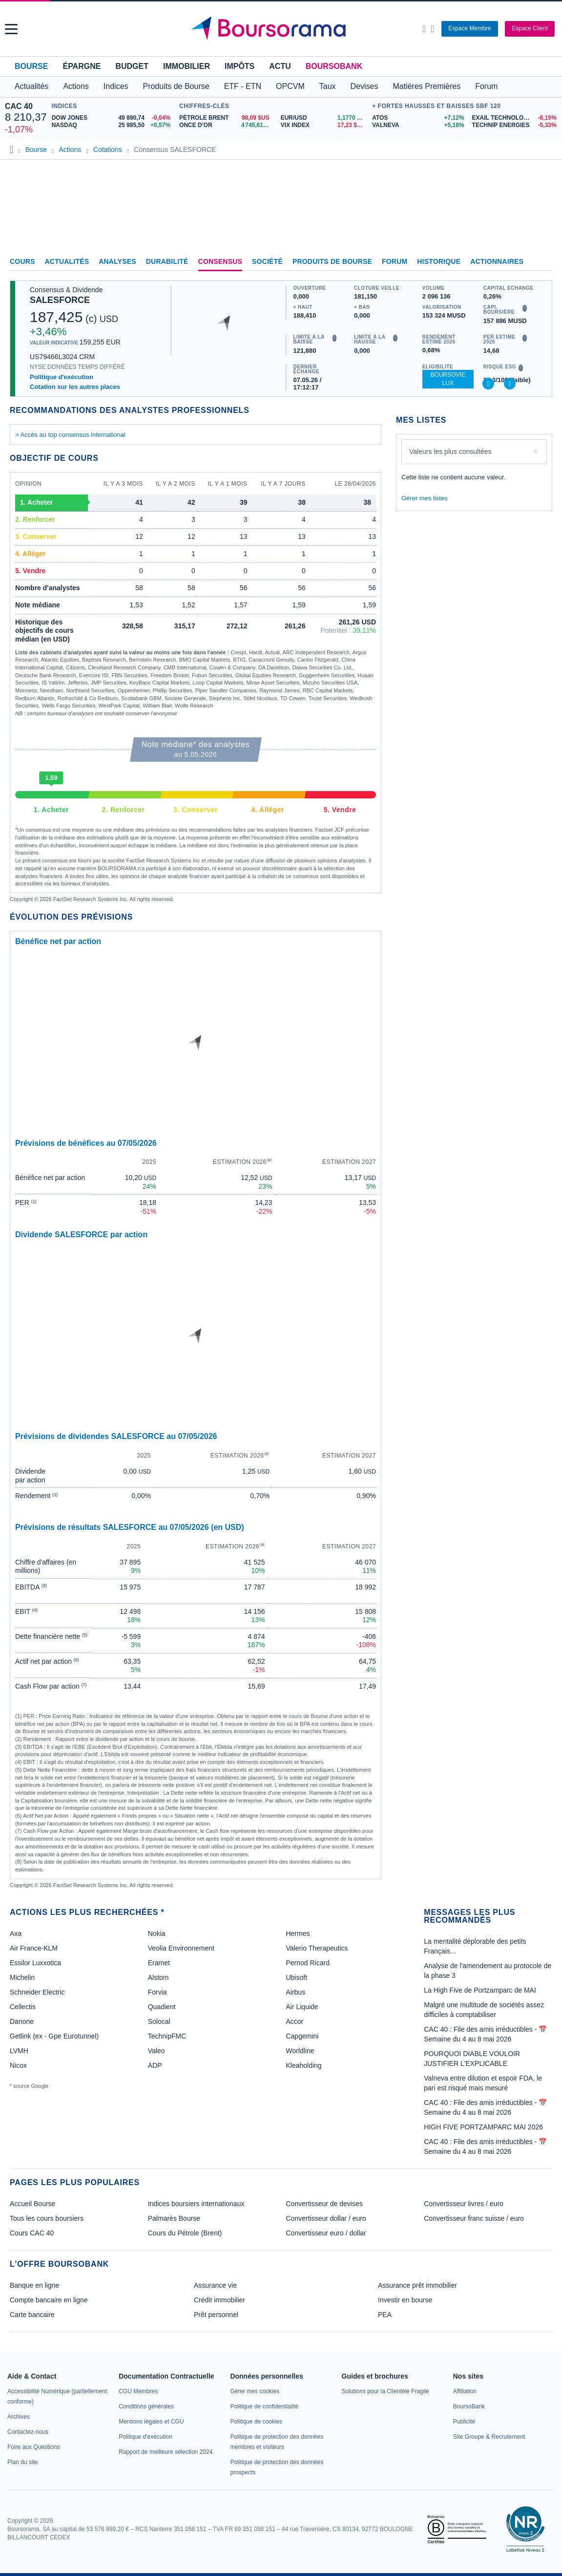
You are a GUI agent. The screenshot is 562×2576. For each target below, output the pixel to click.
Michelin (22, 1977)
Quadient (162, 2007)
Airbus (295, 1992)
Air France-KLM (34, 1948)
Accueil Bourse (32, 2204)
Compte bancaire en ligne (49, 2300)
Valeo (156, 2051)
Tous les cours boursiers (46, 2218)
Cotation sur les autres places (75, 386)
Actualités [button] (31, 86)
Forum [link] (394, 261)
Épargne (81, 66)
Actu (280, 66)
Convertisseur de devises (324, 2204)
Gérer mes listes (424, 498)
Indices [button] (116, 86)
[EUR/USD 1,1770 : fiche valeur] (324, 118)
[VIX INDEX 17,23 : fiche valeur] (324, 125)
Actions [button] (75, 86)
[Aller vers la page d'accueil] (282, 29)
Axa (15, 1933)
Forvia (157, 1992)
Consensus (220, 261)
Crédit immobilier (219, 2300)
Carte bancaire (32, 2314)
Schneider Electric (37, 1992)
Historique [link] (438, 261)
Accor (294, 2021)
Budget (131, 66)
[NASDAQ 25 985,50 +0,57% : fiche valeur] (113, 125)
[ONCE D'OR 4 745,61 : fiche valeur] (226, 125)
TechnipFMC (167, 2036)
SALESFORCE (60, 300)
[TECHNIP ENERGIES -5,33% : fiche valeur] (514, 125)
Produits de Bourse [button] (176, 86)
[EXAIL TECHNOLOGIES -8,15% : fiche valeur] (514, 118)
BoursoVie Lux (448, 378)
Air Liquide (302, 2007)
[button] (11, 29)
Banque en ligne (34, 2285)
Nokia (157, 1933)
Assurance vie (215, 2285)
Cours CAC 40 (32, 2233)
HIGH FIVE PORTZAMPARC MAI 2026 (483, 2127)
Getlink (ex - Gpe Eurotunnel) (54, 2036)
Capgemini (302, 2036)
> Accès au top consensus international (70, 434)
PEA (385, 2314)
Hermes (298, 1933)
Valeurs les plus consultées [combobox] (450, 451)
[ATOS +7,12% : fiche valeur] (418, 118)
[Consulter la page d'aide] (432, 29)
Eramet (159, 1963)
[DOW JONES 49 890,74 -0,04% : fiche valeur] (113, 118)
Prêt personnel (216, 2314)
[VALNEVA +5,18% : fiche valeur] (418, 125)
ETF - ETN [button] (242, 86)
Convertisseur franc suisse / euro (474, 2218)
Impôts (239, 66)
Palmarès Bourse (174, 2218)
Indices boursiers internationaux (196, 2204)
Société (267, 261)
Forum (486, 86)
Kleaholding (303, 2065)
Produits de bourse (332, 261)
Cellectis (23, 2007)
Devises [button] (364, 86)
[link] (18, 2416)
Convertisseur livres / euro (463, 2204)
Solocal (159, 2021)
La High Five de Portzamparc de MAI (480, 1990)
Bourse (31, 66)
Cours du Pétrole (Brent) (185, 2233)
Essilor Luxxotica (35, 1963)
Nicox (18, 2065)
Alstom (158, 1977)
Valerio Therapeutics (317, 1948)
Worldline (300, 2051)
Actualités (67, 261)
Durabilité (167, 261)
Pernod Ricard (308, 1963)
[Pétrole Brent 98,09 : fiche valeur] (226, 118)
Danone (22, 2021)
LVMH (19, 2051)
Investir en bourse (405, 2300)
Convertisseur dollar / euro (326, 2218)
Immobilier (186, 66)
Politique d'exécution (61, 377)
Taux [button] (327, 86)
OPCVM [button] (290, 86)
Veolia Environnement (181, 1948)
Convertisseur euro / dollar (326, 2233)
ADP (155, 2065)
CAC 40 (19, 106)
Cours (22, 261)
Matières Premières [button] (426, 86)
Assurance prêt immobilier (417, 2285)
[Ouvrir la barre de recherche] (424, 29)
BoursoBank (334, 66)
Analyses (117, 261)
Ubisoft (296, 1977)
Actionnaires (496, 261)
